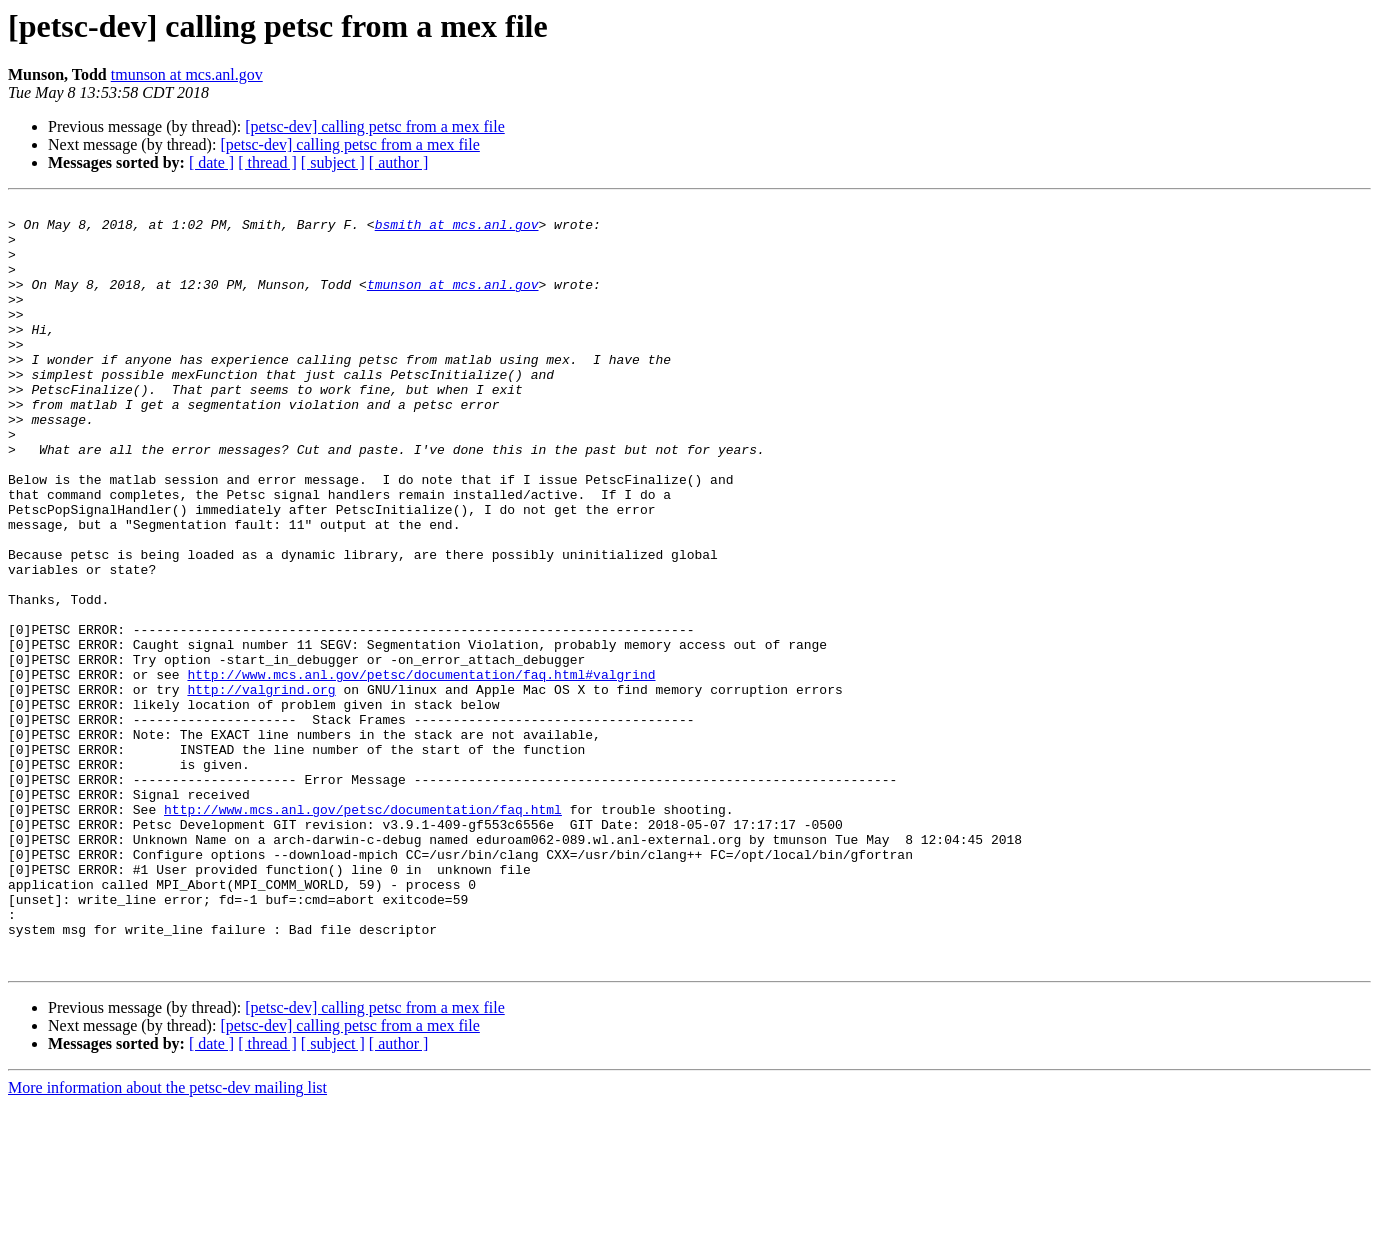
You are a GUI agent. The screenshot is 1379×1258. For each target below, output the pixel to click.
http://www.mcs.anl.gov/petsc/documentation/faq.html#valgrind (421, 770)
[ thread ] (267, 162)
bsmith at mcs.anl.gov (457, 230)
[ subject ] (333, 162)
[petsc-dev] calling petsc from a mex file (374, 126)
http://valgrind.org (261, 788)
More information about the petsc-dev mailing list (167, 1240)
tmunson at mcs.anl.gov (187, 74)
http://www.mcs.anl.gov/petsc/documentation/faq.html (363, 932)
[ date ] (211, 162)
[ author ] (399, 162)
